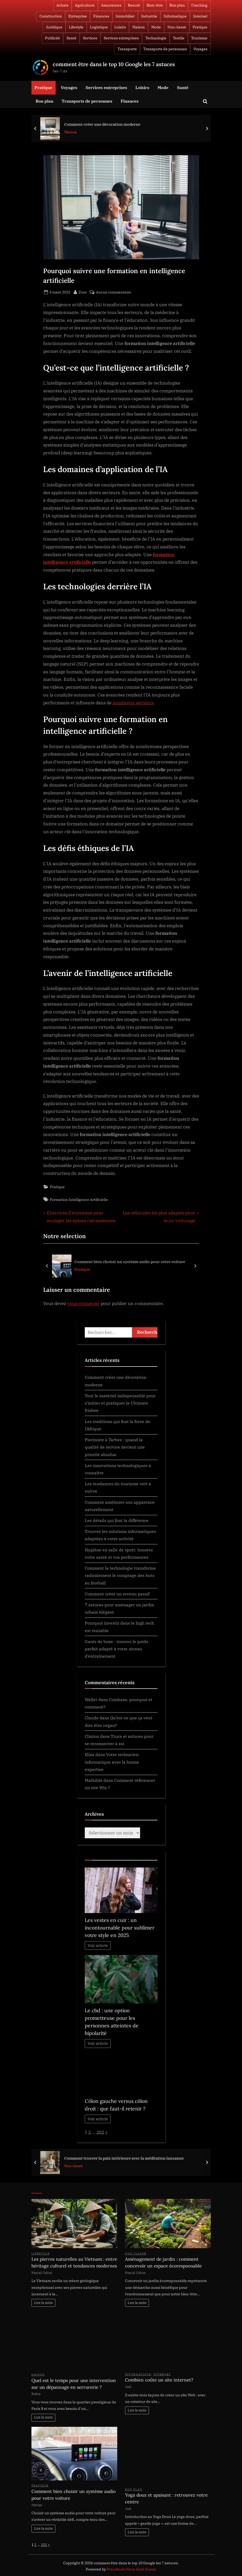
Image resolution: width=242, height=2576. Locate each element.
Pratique (200, 27)
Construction (51, 16)
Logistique (99, 27)
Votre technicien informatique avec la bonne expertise (112, 1762)
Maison (138, 27)
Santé (71, 38)
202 (100, 2132)
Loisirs (120, 27)
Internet (200, 16)
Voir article (98, 1945)
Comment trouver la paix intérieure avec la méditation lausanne (124, 2158)
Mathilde (93, 1780)
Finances (101, 16)
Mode (156, 27)
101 (44, 2544)
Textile (179, 38)
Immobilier (125, 16)
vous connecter (83, 1303)
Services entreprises (121, 38)
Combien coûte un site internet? (159, 2380)
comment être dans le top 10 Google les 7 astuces (114, 64)
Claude (92, 1717)
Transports (127, 49)
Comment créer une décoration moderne (102, 124)
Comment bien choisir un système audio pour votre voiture (129, 1261)
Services (90, 38)
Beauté (134, 5)
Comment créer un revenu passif (117, 1593)
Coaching (199, 5)
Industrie (149, 16)
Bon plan (177, 5)
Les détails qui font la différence (116, 1520)
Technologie (155, 38)
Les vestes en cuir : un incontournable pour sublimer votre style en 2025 (119, 1927)
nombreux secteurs (133, 703)
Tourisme (199, 38)
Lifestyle (76, 27)
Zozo (83, 291)
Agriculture (85, 5)
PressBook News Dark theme (131, 2569)
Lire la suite (43, 2303)
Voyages (200, 49)
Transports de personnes (165, 49)
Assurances (111, 5)
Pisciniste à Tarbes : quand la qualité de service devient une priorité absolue (115, 1447)
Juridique (54, 27)
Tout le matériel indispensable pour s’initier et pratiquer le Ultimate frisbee (120, 1403)
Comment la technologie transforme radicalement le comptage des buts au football (120, 1575)
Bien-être (155, 5)
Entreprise (77, 16)
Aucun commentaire (113, 292)
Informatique (175, 16)
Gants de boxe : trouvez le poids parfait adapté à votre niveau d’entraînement (116, 1649)
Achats (62, 5)
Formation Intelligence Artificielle (79, 1199)
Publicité (52, 38)
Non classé (176, 27)
